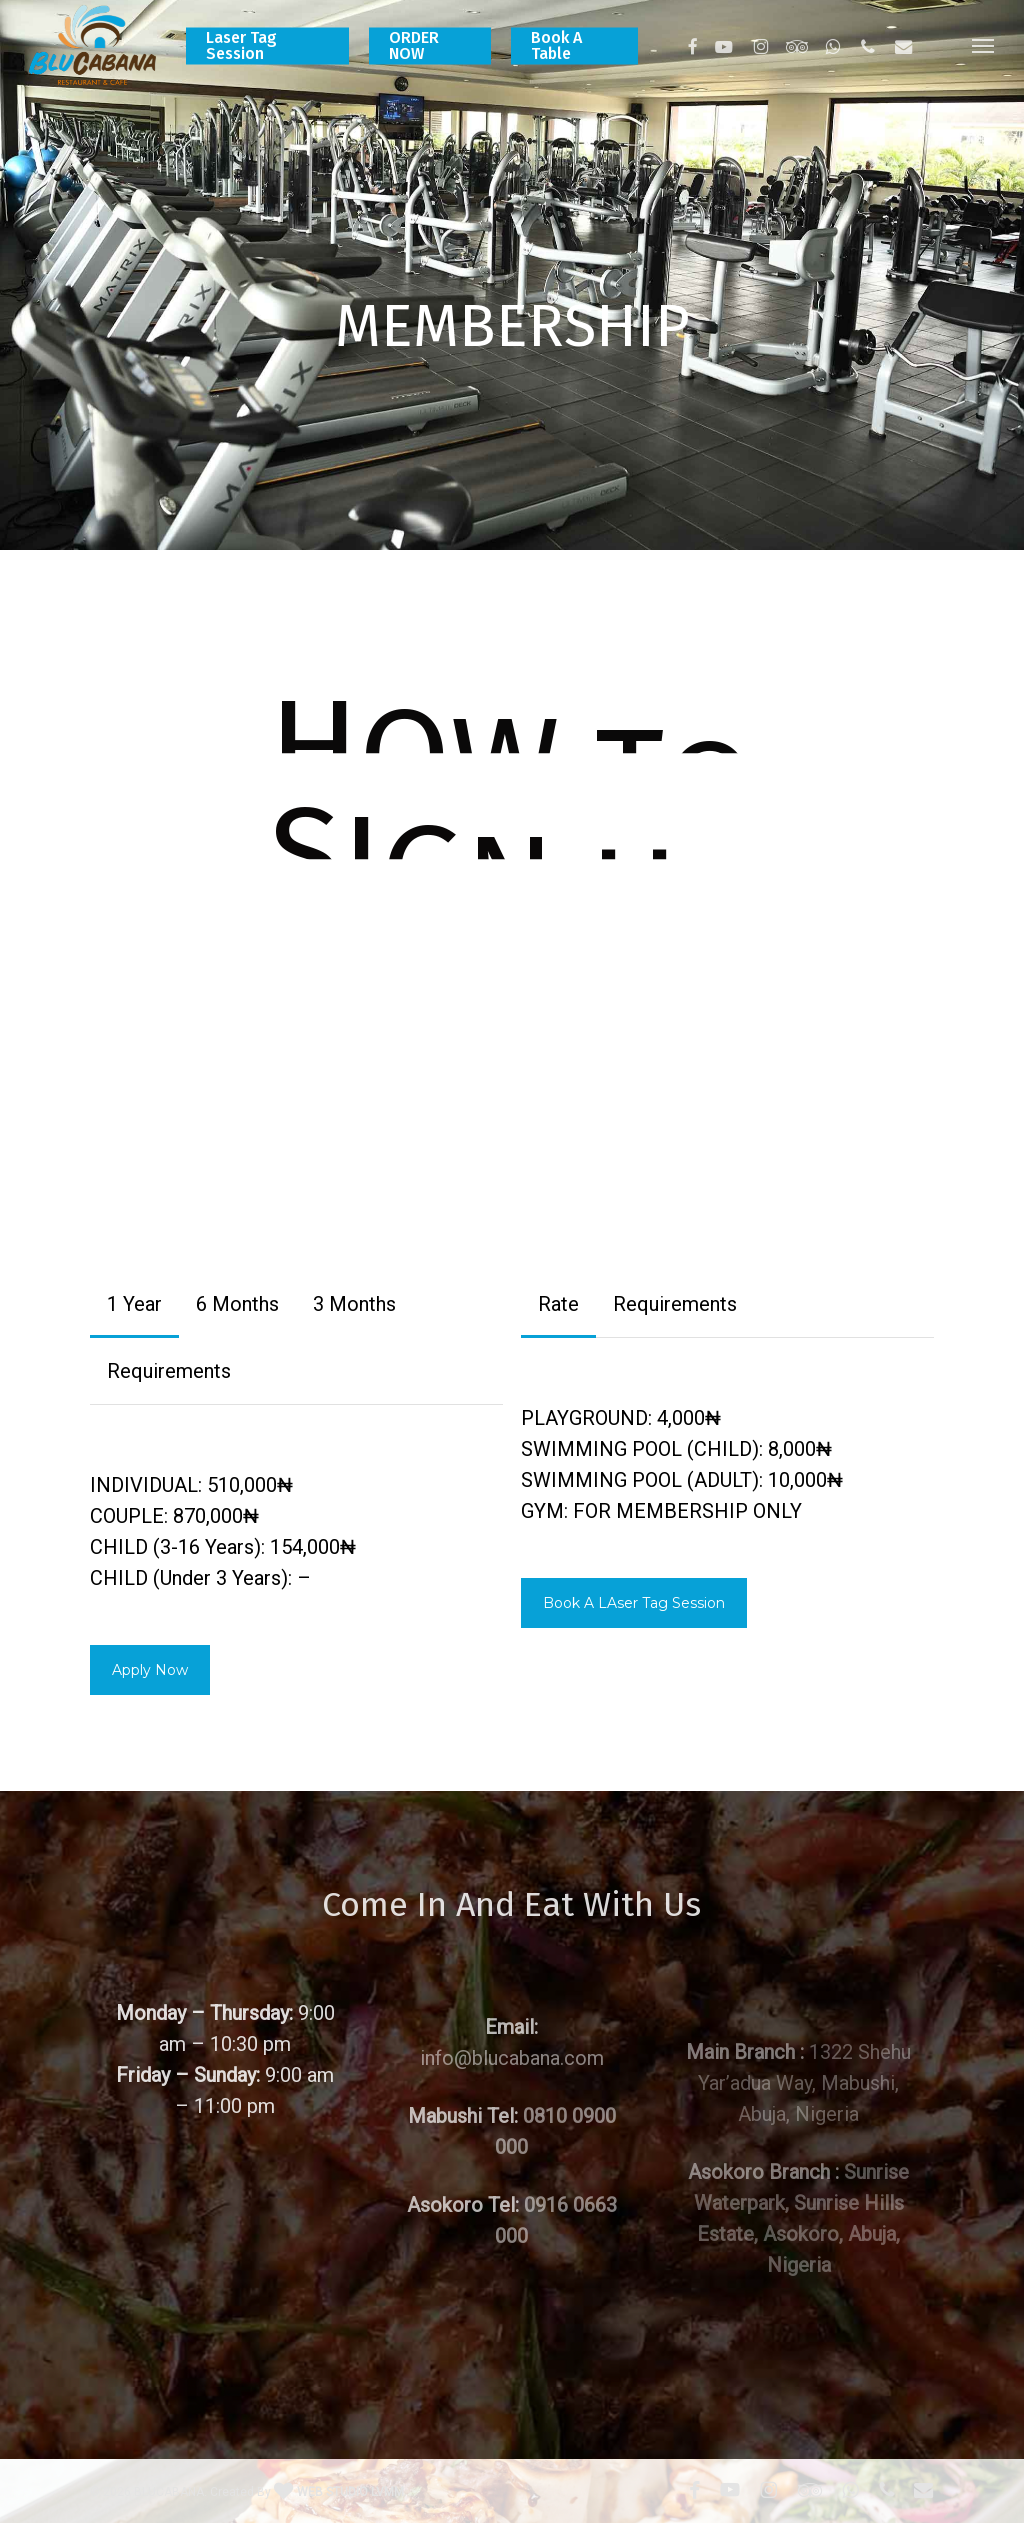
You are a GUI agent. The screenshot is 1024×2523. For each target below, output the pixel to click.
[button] (984, 45)
